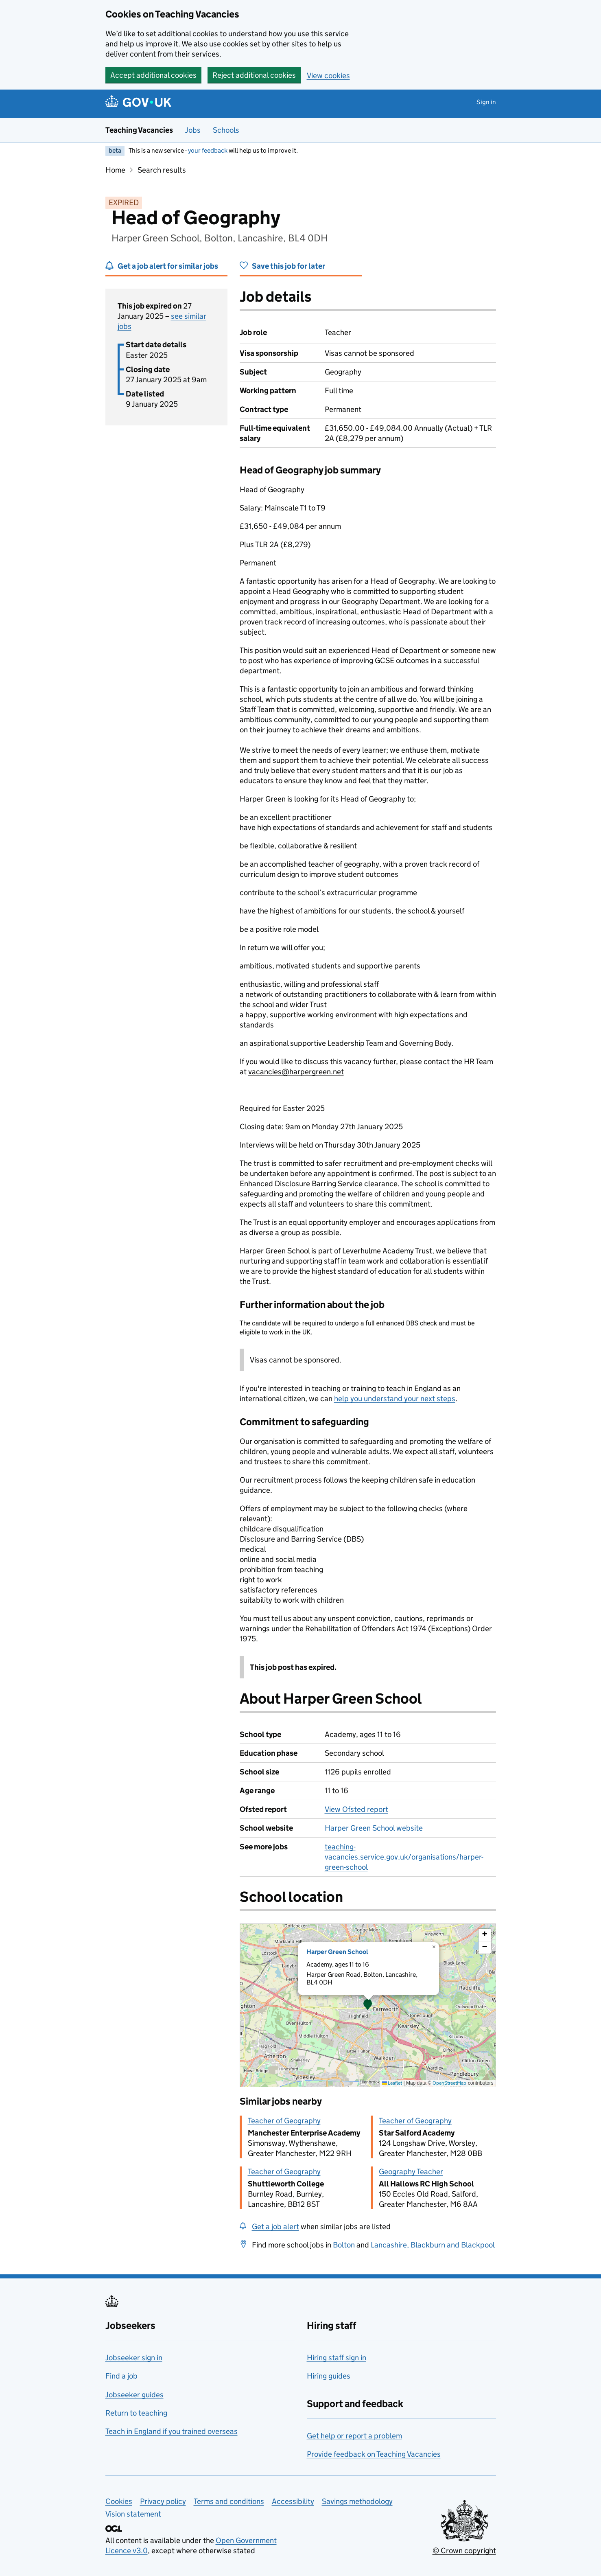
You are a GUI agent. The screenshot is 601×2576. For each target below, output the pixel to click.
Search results (162, 170)
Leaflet (392, 2083)
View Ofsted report (356, 1809)
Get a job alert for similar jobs (168, 266)
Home (115, 170)
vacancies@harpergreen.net (296, 1071)
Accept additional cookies (153, 75)
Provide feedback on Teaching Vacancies (374, 2454)
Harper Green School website (374, 1828)
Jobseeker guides (134, 2394)
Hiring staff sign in (336, 2357)
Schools (226, 130)
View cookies (328, 75)
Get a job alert (275, 2226)
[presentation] (368, 2005)
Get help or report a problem (354, 2435)
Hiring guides (328, 2376)
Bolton (344, 2245)
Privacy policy (163, 2501)
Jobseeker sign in (133, 2357)
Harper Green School (337, 1952)
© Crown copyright (464, 2550)
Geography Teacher (411, 2171)
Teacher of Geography (284, 2120)
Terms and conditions (229, 2501)
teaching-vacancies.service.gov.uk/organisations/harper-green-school (404, 1857)
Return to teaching (136, 2413)
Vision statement (133, 2514)
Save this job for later (288, 266)
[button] (367, 2005)
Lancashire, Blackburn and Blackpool (433, 2245)
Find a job (121, 2376)
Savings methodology (357, 2501)
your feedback (207, 150)
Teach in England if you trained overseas (171, 2431)
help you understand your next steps (394, 1398)
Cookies (118, 2501)
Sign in (486, 102)
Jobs (193, 130)
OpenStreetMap (449, 2083)
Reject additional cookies (254, 75)
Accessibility (293, 2501)
